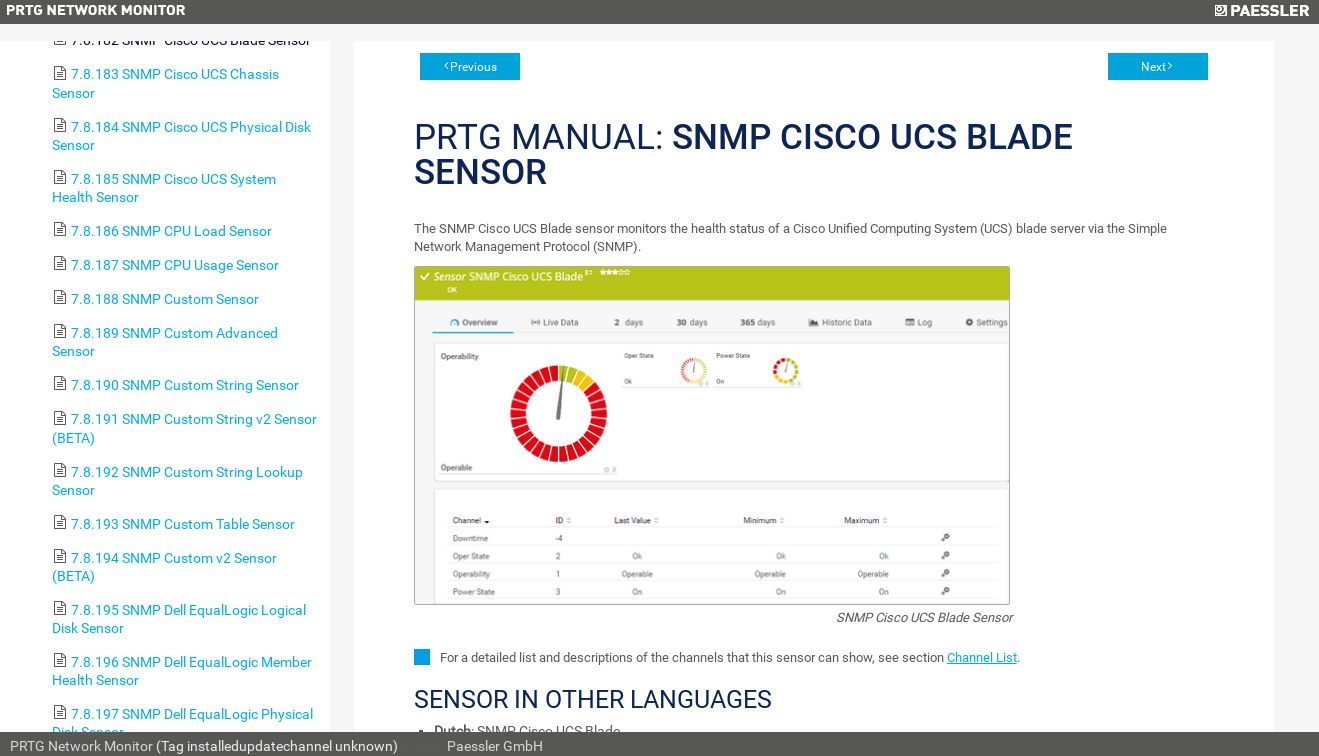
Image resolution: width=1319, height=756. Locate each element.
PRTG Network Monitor (81, 746)
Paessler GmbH (495, 746)
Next (1153, 67)
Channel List (982, 657)
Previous (473, 67)
